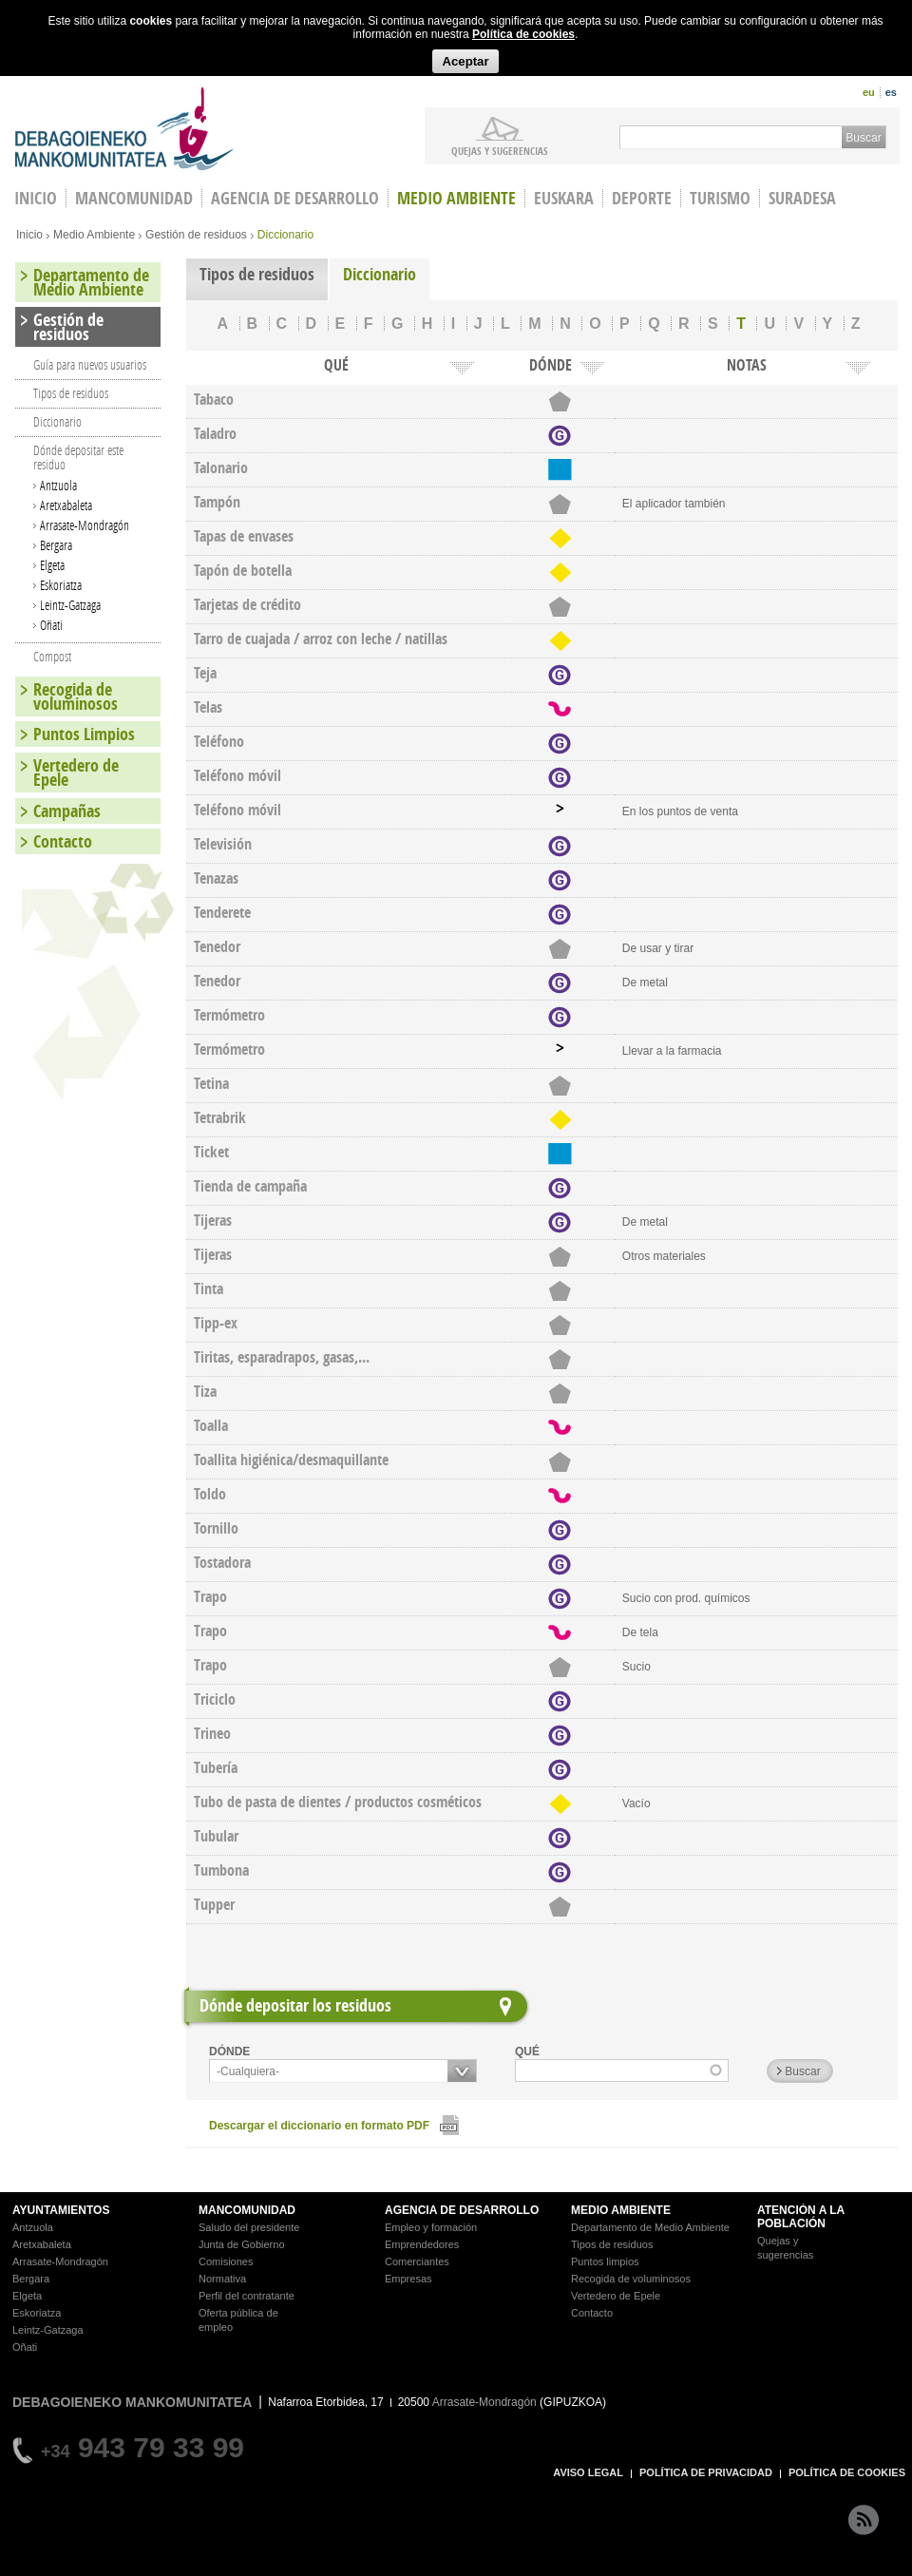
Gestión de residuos (196, 234)
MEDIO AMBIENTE (621, 2210)
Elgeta (52, 565)
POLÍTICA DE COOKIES (846, 2472)
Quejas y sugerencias (499, 150)
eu (869, 92)
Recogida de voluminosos (75, 696)
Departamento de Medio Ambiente (91, 282)
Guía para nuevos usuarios (89, 364)
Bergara (56, 545)
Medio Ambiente (456, 198)
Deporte (642, 198)
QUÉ (527, 2051)
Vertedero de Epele (76, 773)
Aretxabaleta (66, 505)
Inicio (29, 234)
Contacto (62, 841)
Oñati (51, 625)
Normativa (222, 2278)
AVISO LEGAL (588, 2472)
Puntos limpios (605, 2261)
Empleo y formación (431, 2227)
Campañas (67, 811)
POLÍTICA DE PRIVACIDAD (705, 2472)
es (891, 92)
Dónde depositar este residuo (78, 457)
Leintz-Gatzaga (70, 605)
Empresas (408, 2278)
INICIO (35, 198)
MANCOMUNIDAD (247, 2210)
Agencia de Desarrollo (295, 198)
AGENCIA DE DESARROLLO (462, 2210)
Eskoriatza (61, 585)
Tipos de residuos (257, 274)
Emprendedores (422, 2244)
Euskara (564, 198)
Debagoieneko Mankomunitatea (124, 128)
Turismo (720, 198)
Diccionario (379, 274)
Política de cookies (523, 34)
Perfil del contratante (246, 2295)
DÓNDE (229, 2051)
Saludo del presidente (249, 2227)
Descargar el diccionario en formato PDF (319, 2125)
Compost (52, 656)
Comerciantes (417, 2261)
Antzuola (58, 485)
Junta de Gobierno (242, 2244)
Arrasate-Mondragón (84, 525)
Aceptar (465, 61)
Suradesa (802, 198)
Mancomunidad (134, 198)
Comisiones (226, 2261)
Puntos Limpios (84, 734)
